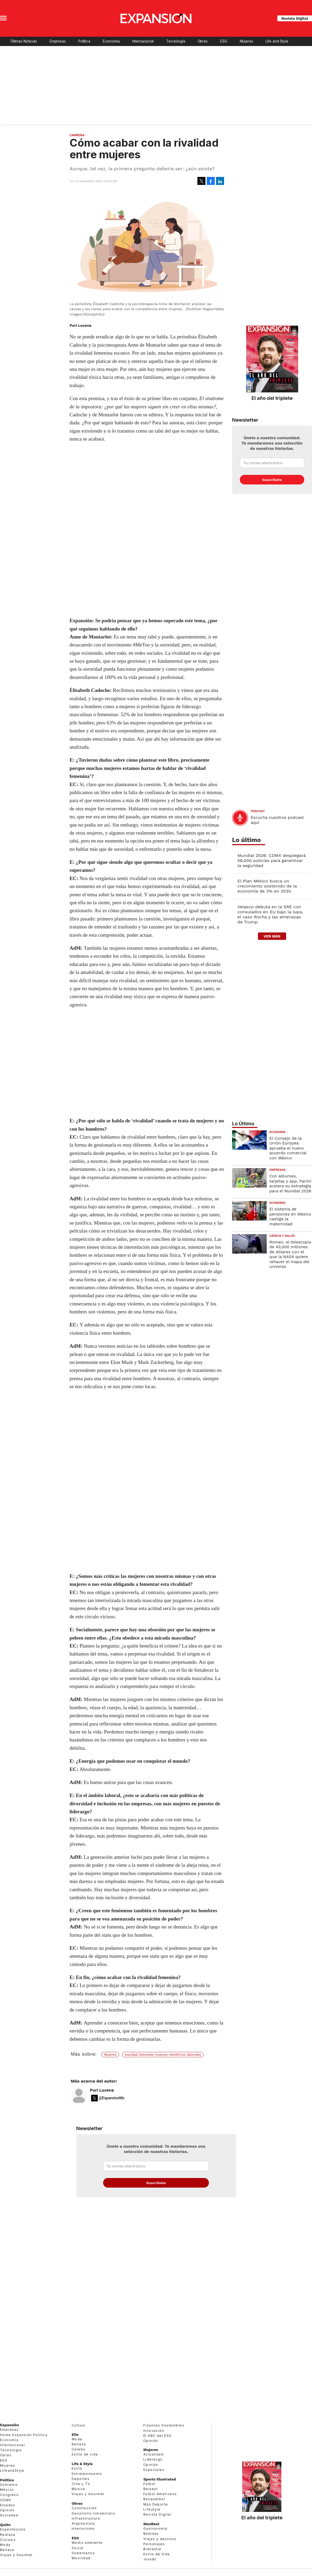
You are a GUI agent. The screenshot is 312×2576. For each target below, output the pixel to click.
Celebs (78, 2449)
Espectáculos (13, 2529)
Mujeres (246, 41)
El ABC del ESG (157, 2436)
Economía (111, 41)
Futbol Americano (160, 2494)
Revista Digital (294, 18)
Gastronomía (155, 2529)
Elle (75, 2434)
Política (84, 41)
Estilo (77, 2468)
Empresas (58, 41)
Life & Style (82, 2464)
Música (78, 2489)
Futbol (149, 2484)
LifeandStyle (12, 2471)
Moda (5, 2545)
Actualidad (153, 2454)
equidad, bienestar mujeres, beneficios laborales (163, 2054)
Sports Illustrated (159, 2479)
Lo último (246, 840)
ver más (272, 936)
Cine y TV (81, 2484)
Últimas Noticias (24, 41)
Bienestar (152, 2549)
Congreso (9, 2495)
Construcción (84, 2508)
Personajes (154, 2544)
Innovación (153, 2431)
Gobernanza (83, 2553)
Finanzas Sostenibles (163, 2425)
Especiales (153, 2470)
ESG (223, 41)
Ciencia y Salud (282, 1236)
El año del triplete (272, 398)
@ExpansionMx (112, 2098)
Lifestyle (152, 2509)
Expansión (9, 2425)
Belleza (7, 2550)
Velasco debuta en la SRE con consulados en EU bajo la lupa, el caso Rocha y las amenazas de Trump (270, 914)
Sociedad (9, 2515)
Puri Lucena (102, 2090)
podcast (258, 811)
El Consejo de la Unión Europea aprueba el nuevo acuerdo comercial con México (287, 1148)
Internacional (143, 41)
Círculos (8, 2540)
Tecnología (175, 41)
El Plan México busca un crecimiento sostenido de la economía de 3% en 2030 (267, 886)
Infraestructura (86, 2518)
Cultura (78, 2425)
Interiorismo (83, 2529)
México (7, 2490)
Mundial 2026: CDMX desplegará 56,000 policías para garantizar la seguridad (271, 860)
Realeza (7, 2535)
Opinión (7, 2510)
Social (77, 2548)
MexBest (151, 2524)
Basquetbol (154, 2499)
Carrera (77, 135)
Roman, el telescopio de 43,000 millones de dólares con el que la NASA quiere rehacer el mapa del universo (290, 1254)
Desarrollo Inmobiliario (93, 2513)
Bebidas (151, 2534)
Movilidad (81, 2558)
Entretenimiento (87, 2474)
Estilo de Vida (156, 2554)
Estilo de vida (85, 2454)
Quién (5, 2525)
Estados (7, 2505)
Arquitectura (83, 2523)
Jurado (149, 2559)
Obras (203, 41)
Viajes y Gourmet (16, 2555)
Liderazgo (153, 2459)
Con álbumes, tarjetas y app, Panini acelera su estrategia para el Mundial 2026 (290, 1183)
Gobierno (9, 2485)
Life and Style (277, 41)
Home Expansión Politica (23, 2435)
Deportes (81, 2479)
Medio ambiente (87, 2543)
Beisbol (150, 2489)
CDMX (5, 2500)
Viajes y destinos (160, 2539)
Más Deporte (155, 2504)
